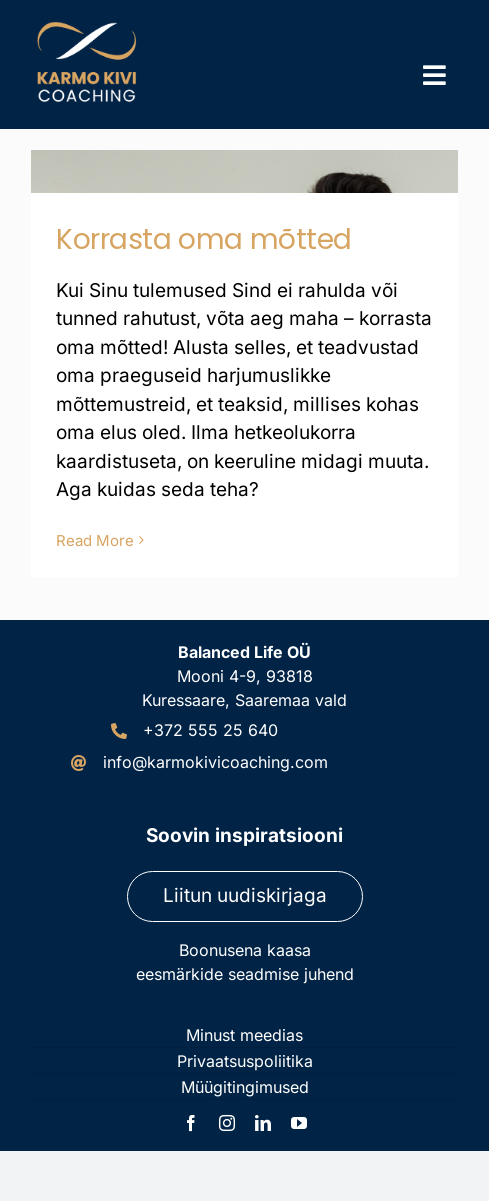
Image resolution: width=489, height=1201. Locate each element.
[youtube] (299, 1123)
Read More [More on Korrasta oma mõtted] (95, 540)
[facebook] (191, 1123)
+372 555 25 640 (210, 730)
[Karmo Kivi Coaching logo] (90, 24)
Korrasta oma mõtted (204, 239)
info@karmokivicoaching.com (215, 762)
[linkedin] (263, 1123)
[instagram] (227, 1123)
